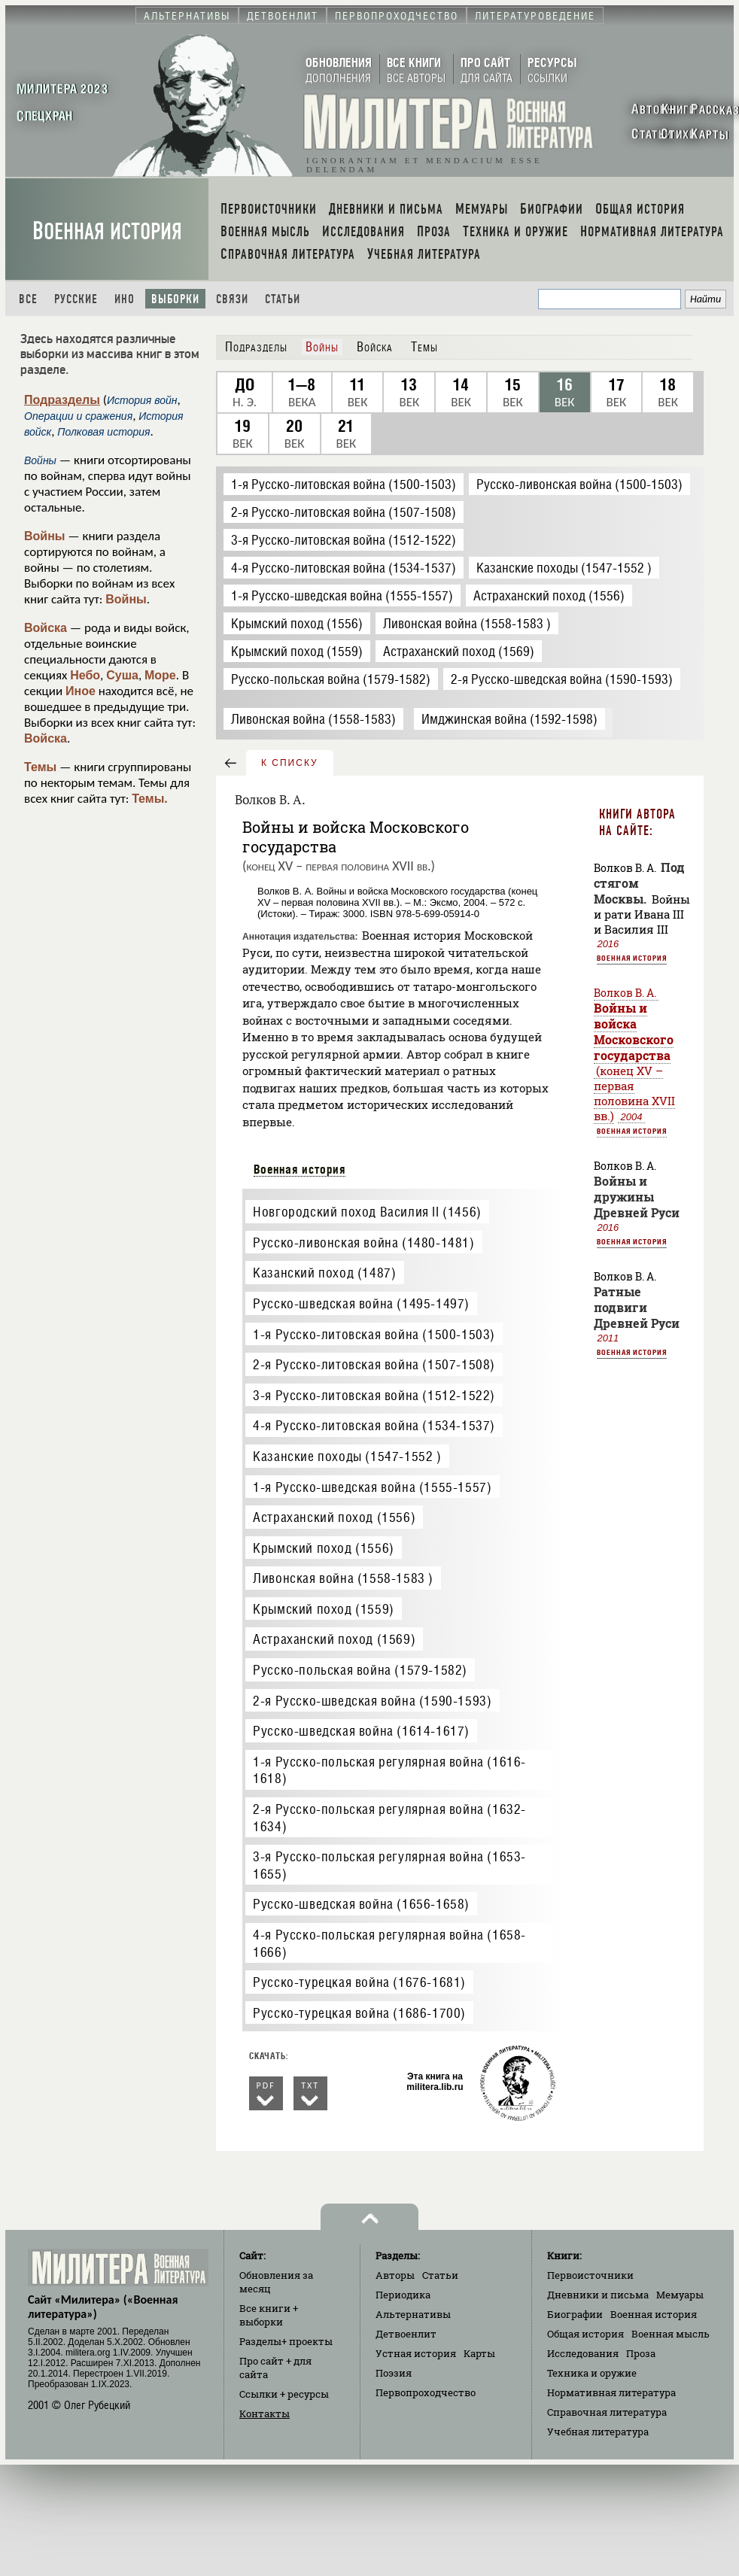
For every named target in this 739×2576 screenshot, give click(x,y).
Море (160, 675)
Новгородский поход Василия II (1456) (367, 1212)
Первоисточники (590, 2275)
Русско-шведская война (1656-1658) (361, 1904)
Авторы (395, 2275)
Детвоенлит (406, 2334)
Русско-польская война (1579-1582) (360, 1670)
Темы (40, 767)
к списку (289, 763)
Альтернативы (413, 2314)
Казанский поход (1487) (324, 1272)
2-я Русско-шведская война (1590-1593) (372, 1701)
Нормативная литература (611, 2392)
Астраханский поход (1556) (334, 1517)
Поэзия (394, 2373)
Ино (124, 299)
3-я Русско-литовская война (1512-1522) (374, 1395)
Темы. (150, 798)
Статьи (282, 299)
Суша (122, 675)
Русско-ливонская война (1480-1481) (363, 1242)
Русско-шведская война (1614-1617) (361, 1731)
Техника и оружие (592, 2373)
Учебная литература (598, 2431)
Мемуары (680, 2294)
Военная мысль (670, 2334)
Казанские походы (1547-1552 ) (347, 1456)
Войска (45, 627)
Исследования (583, 2353)
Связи (232, 299)
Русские (76, 299)
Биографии (575, 2314)
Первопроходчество (426, 2392)
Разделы (286, 2341)
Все (28, 299)
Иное (80, 691)
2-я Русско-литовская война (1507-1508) (374, 1364)
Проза (640, 2353)
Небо (85, 675)
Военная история (107, 231)
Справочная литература (607, 2412)
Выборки (175, 299)
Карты (479, 2353)
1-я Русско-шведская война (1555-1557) (372, 1487)
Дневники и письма (598, 2294)
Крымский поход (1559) (323, 1609)
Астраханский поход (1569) (334, 1639)
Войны (44, 536)
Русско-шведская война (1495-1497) (361, 1303)
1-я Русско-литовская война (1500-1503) (374, 1334)
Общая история (585, 2334)
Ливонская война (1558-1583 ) (343, 1578)
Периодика (403, 2294)
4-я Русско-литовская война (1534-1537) (374, 1425)
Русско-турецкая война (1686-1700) (359, 2013)
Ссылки (284, 2394)
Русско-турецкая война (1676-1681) (359, 1982)
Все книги (268, 2314)
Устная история (416, 2353)
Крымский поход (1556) (323, 1548)
